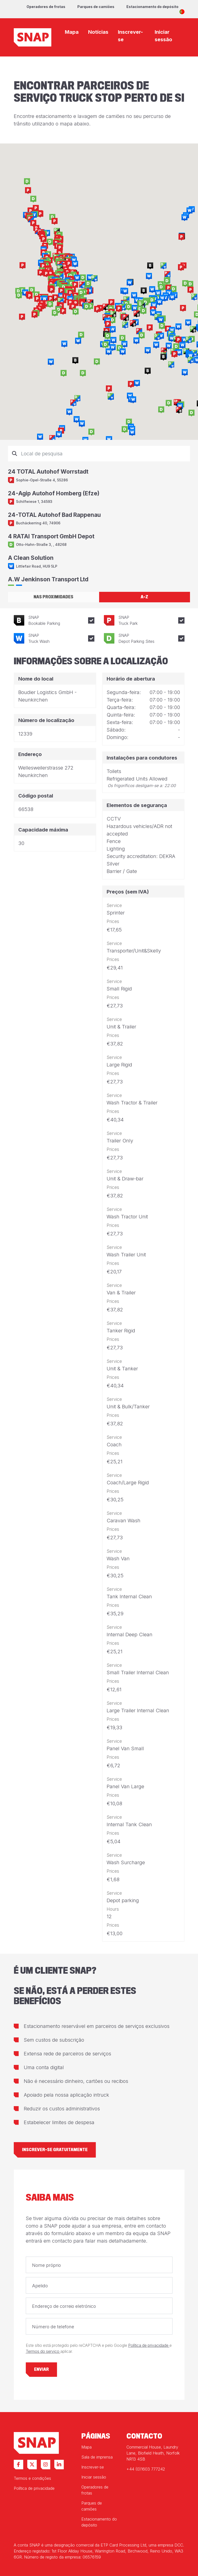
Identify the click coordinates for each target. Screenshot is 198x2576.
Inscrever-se (92, 2467)
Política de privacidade (148, 2345)
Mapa (86, 2447)
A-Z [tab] (144, 597)
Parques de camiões (95, 6)
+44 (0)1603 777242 (145, 2469)
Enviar (41, 2369)
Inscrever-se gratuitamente (55, 2149)
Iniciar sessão (93, 2477)
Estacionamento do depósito (152, 6)
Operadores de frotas (46, 6)
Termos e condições (32, 2478)
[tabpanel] (99, 516)
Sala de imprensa (97, 2457)
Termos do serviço (43, 2351)
